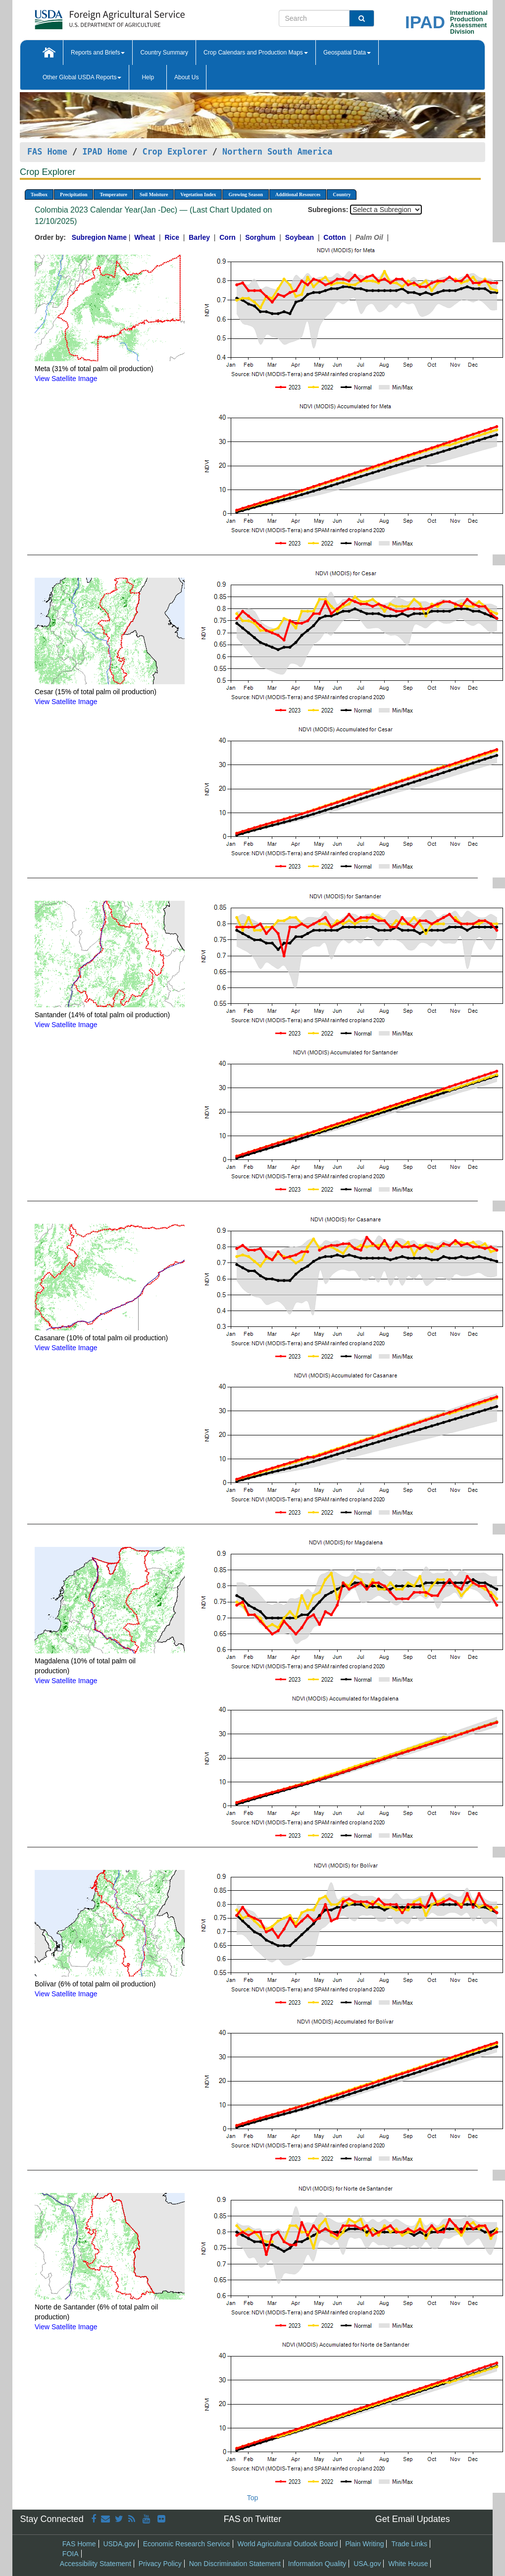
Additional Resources (297, 194)
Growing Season (245, 194)
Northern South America (277, 152)
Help (148, 77)
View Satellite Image (66, 379)
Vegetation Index (198, 194)
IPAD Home (104, 152)
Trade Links (409, 2544)
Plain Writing (364, 2544)
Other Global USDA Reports (82, 77)
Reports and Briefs (98, 52)
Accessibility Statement (95, 2564)
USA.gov (367, 2564)
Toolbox (39, 194)
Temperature (113, 194)
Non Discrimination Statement (235, 2564)
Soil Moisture (154, 194)
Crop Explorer (174, 152)
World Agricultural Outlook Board (287, 2544)
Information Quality (317, 2564)
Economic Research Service (186, 2544)
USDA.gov (119, 2544)
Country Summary (164, 52)
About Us (186, 77)
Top (252, 2498)
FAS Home (47, 152)
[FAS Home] (85, 16)
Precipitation (73, 194)
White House (408, 2564)
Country (342, 194)
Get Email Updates (412, 2519)
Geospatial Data (347, 52)
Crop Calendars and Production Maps (255, 52)
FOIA (70, 2554)
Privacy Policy (160, 2564)
